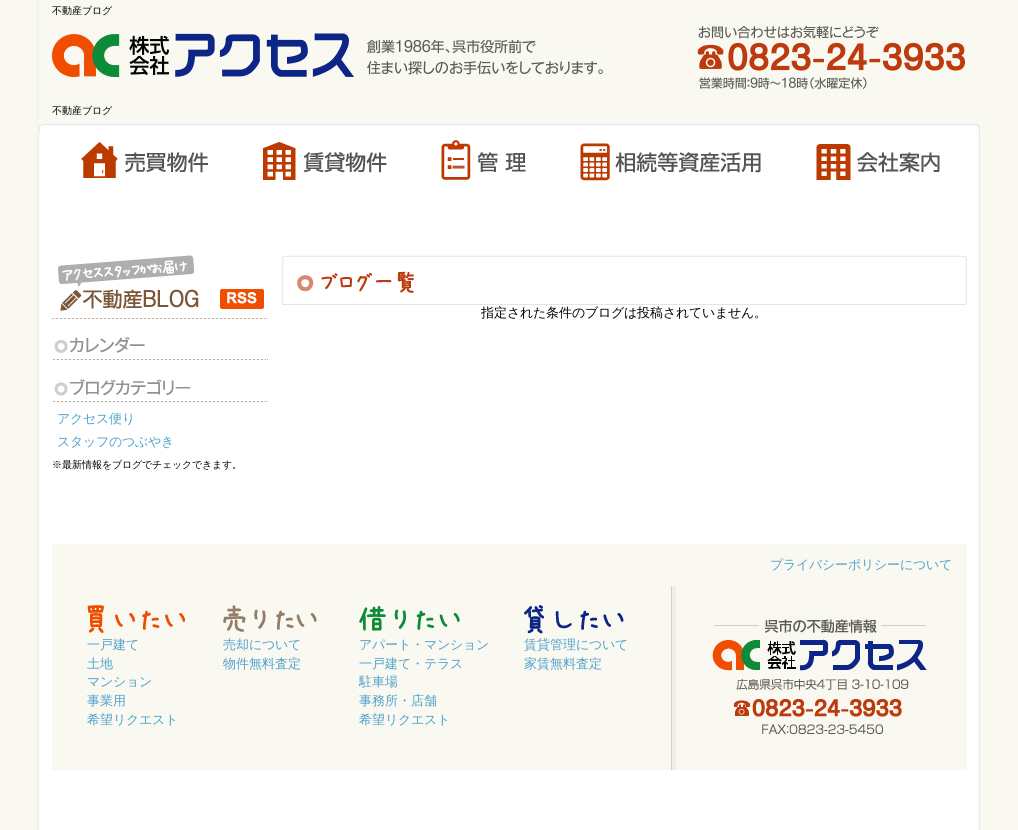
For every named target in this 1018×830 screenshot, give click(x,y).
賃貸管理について (576, 645)
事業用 (106, 701)
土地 (100, 664)
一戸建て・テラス (411, 664)
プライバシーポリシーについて (861, 565)
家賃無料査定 (563, 664)
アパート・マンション (424, 645)
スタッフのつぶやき (118, 442)
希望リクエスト (132, 720)
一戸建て (113, 645)
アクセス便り (99, 419)
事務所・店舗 (398, 701)
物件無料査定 (262, 664)
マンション (119, 682)
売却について (262, 645)
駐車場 (378, 682)
